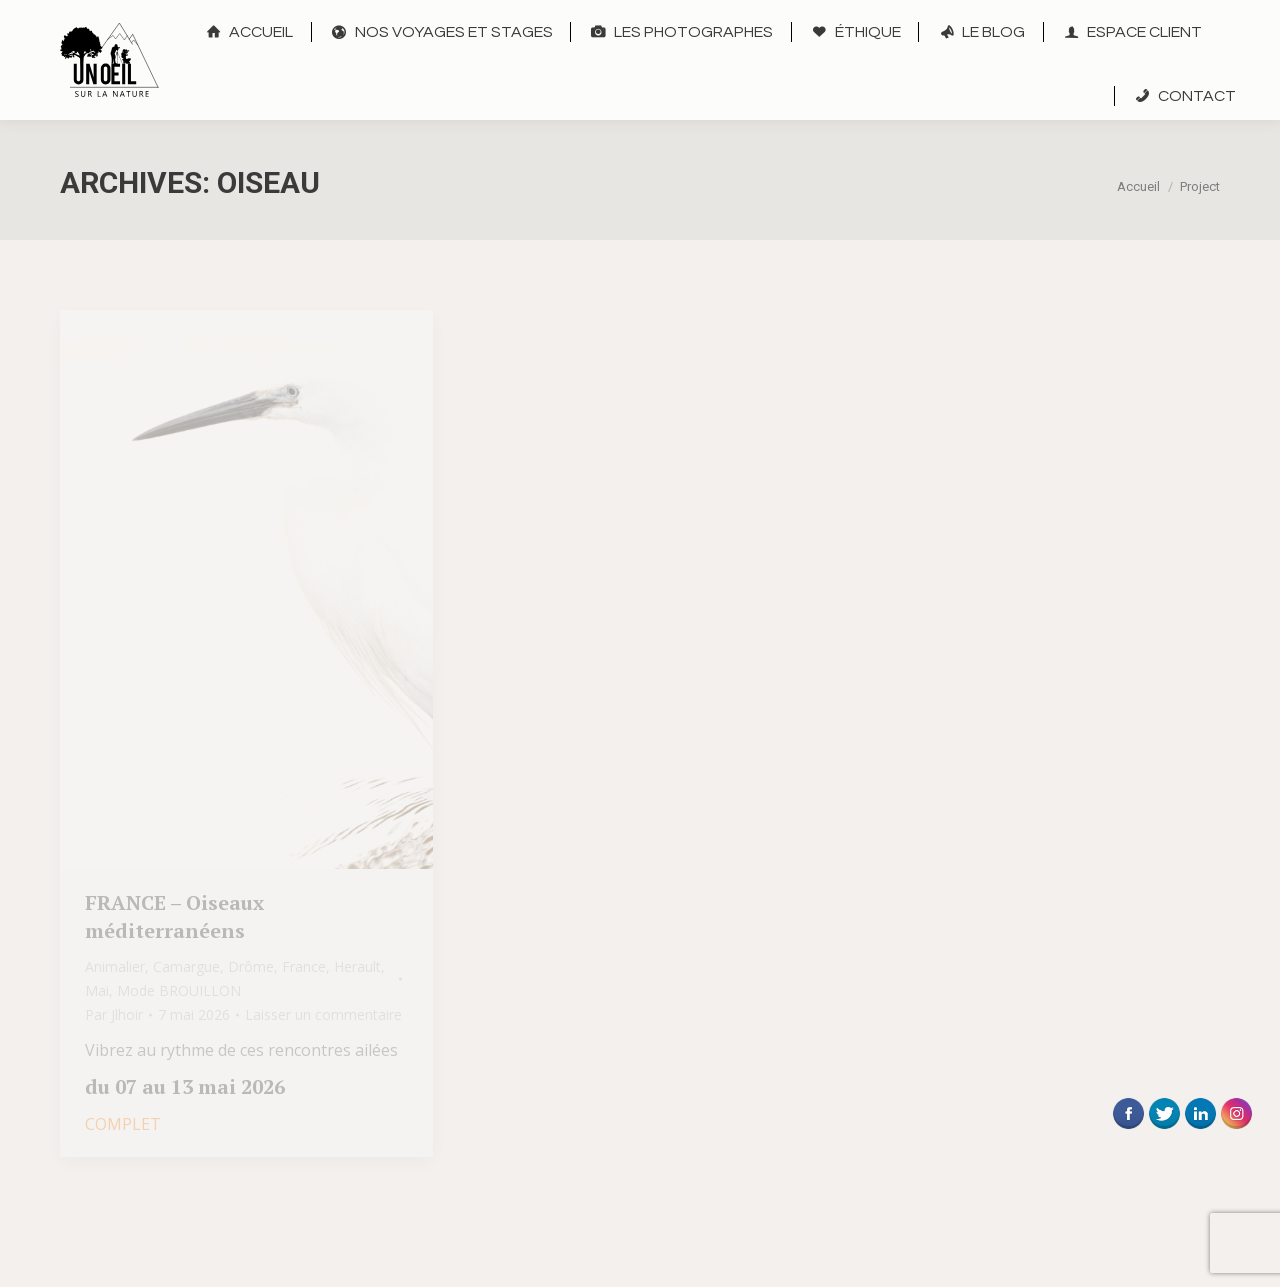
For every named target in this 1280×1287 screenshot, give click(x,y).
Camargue (186, 966)
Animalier (115, 966)
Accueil (1138, 186)
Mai (97, 990)
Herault (357, 966)
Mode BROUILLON (179, 990)
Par (114, 1014)
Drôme (251, 966)
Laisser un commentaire (323, 1014)
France (304, 966)
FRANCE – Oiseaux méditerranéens (174, 916)
